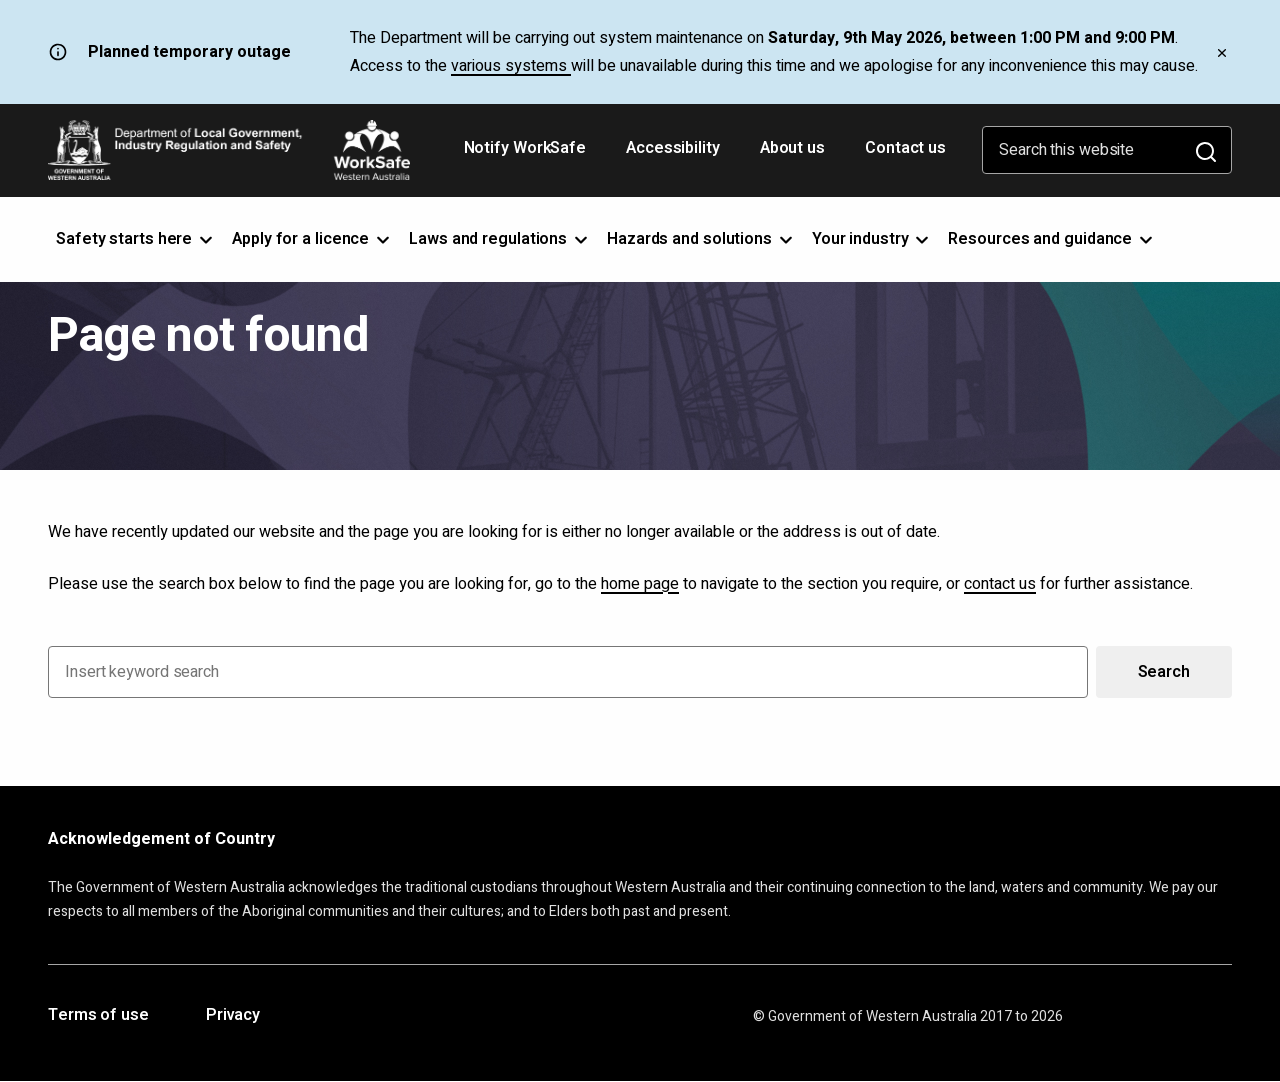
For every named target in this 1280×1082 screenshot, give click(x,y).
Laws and (500, 239)
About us (792, 148)
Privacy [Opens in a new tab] (233, 1016)
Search (1164, 672)
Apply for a (312, 239)
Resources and (1052, 239)
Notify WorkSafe (525, 148)
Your (872, 239)
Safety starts (136, 239)
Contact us (905, 148)
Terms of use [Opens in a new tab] (98, 1016)
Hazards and (701, 239)
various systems (511, 66)
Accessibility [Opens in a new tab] (675, 155)
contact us (1000, 584)
